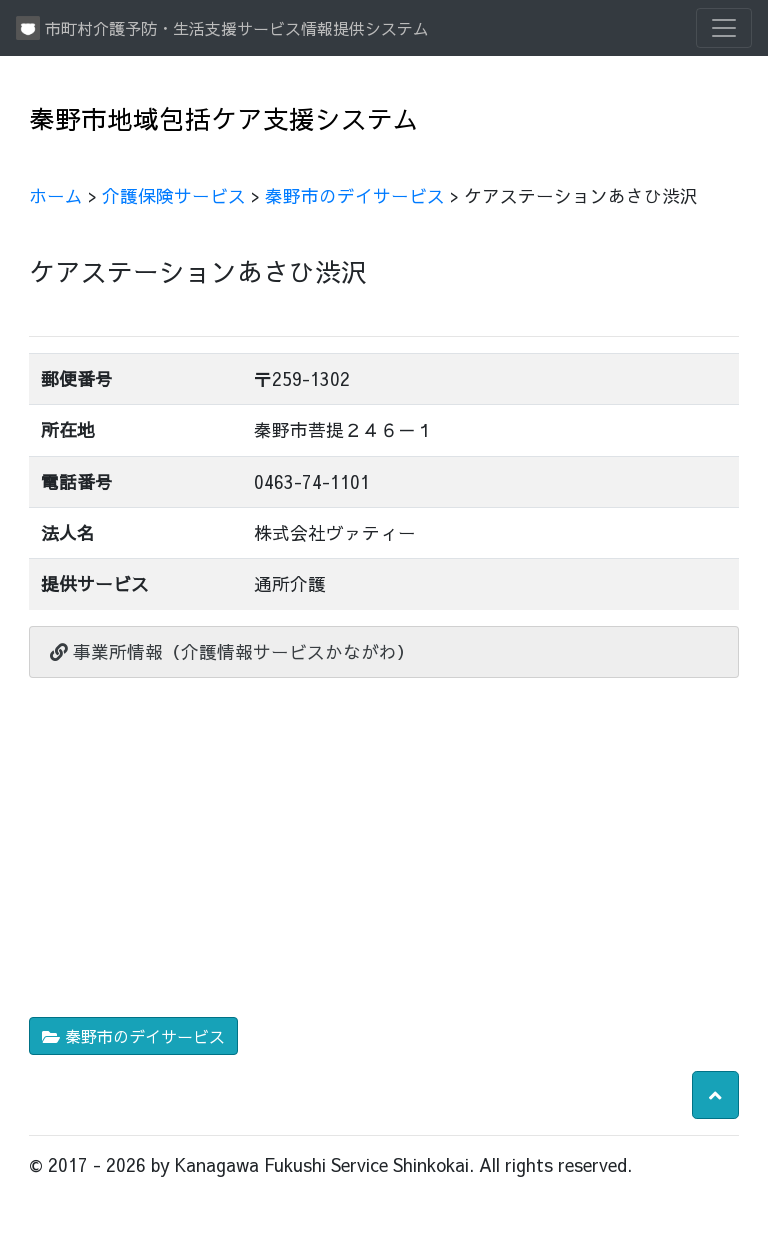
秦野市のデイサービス (355, 195)
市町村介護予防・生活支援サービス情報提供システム (222, 28)
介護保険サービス (174, 195)
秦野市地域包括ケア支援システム (224, 118)
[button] (715, 1095)
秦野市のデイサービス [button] (133, 1036)
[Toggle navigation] (724, 28)
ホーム (56, 195)
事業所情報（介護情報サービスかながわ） (232, 651)
